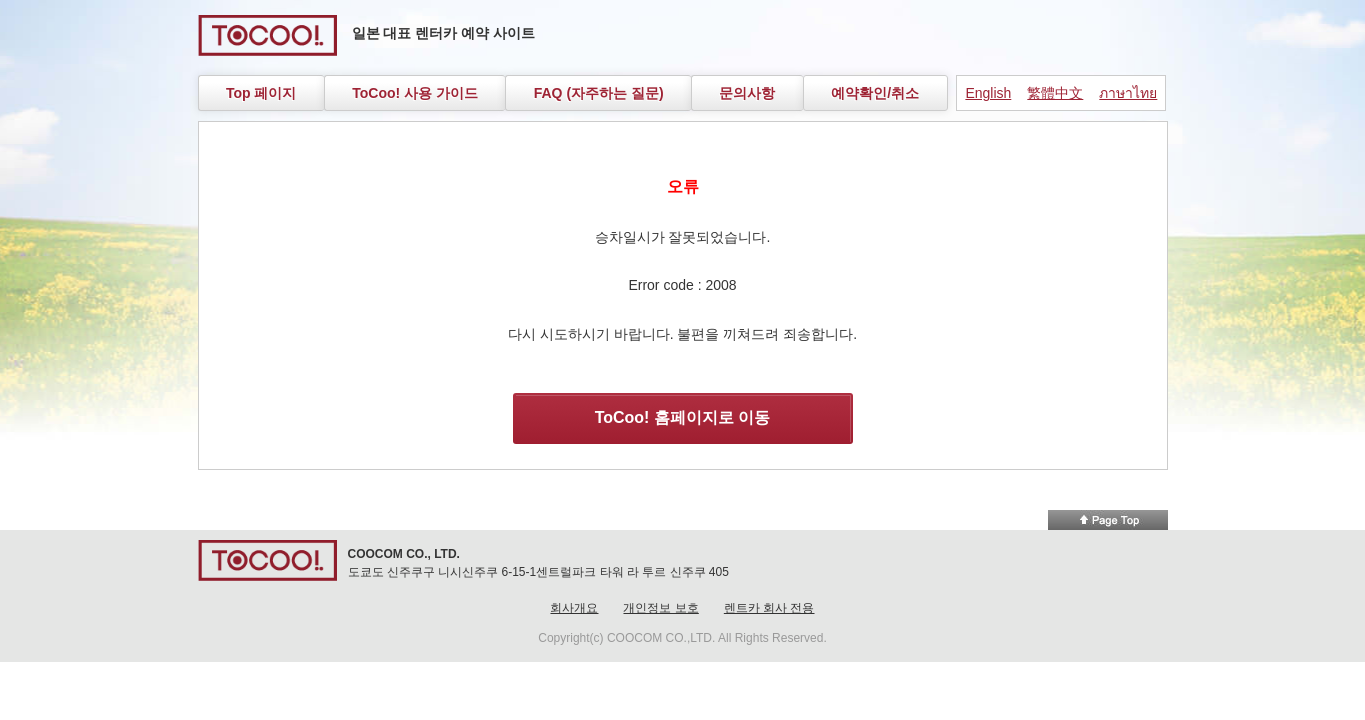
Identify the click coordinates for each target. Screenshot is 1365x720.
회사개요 (574, 608)
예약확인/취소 (875, 93)
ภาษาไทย (1128, 93)
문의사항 (747, 93)
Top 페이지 (261, 93)
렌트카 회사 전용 (769, 608)
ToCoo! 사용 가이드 (415, 93)
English (988, 93)
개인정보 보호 (660, 608)
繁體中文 (1055, 93)
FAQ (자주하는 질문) (599, 93)
